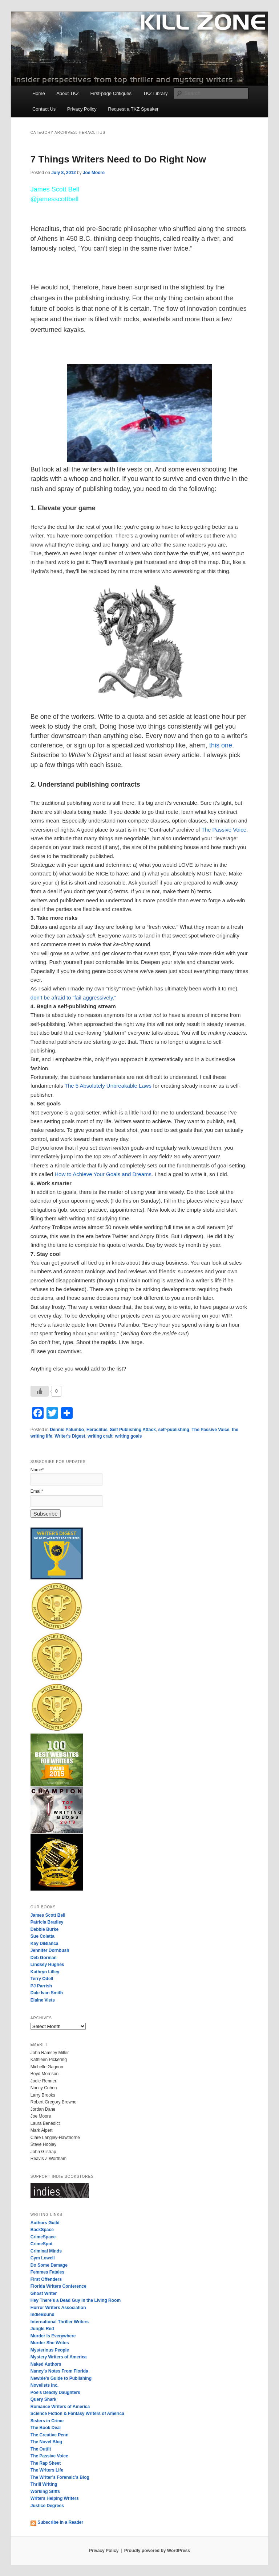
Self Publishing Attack (133, 1429)
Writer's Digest (69, 1436)
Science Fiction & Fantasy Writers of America (77, 2413)
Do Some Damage (49, 2265)
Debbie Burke (44, 1929)
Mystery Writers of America (59, 2356)
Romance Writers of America (60, 2406)
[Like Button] (40, 1391)
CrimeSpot (42, 2243)
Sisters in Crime (47, 2420)
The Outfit (41, 2449)
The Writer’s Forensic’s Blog (60, 2477)
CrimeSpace (43, 2236)
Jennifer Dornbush (50, 1950)
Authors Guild (45, 2222)
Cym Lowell (43, 2257)
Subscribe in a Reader (57, 2522)
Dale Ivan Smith (47, 1992)
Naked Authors (46, 2364)
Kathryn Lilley (45, 1971)
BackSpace (42, 2229)
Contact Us (44, 109)
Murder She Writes (50, 2342)
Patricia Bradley (47, 1922)
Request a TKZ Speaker (133, 109)
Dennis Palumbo (67, 1429)
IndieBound (42, 2314)
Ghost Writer (44, 2293)
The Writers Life (47, 2470)
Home (38, 93)
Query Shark (43, 2399)
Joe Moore (94, 172)
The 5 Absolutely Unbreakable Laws (108, 1086)
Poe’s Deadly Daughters (55, 2392)
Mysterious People (50, 2350)
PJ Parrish (41, 1985)
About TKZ (67, 93)
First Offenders (46, 2279)
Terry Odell (42, 1978)
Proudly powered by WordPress (157, 2550)
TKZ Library (155, 93)
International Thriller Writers (60, 2321)
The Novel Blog (46, 2441)
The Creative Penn (50, 2434)
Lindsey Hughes (47, 1964)
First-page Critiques (111, 93)
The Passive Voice (224, 830)
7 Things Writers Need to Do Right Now (118, 159)
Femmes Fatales (47, 2272)
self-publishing (173, 1429)
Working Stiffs (45, 2491)
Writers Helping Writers (55, 2498)
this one (220, 745)
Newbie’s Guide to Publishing (61, 2378)
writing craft (100, 1436)
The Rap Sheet (46, 2463)
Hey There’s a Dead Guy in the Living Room (76, 2300)
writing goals (128, 1436)
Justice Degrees (47, 2505)
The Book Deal (46, 2427)
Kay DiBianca (44, 1943)
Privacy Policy (82, 109)
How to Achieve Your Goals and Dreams (102, 1174)
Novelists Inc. (44, 2385)
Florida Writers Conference (58, 2286)
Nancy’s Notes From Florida (59, 2371)
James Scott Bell (48, 1915)
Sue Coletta (42, 1936)
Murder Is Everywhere (53, 2335)
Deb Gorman (44, 1957)
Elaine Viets (43, 2000)
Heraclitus (97, 1429)
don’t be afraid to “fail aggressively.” (73, 997)
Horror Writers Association (58, 2307)
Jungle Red (42, 2328)
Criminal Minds (46, 2251)
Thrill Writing (44, 2484)
